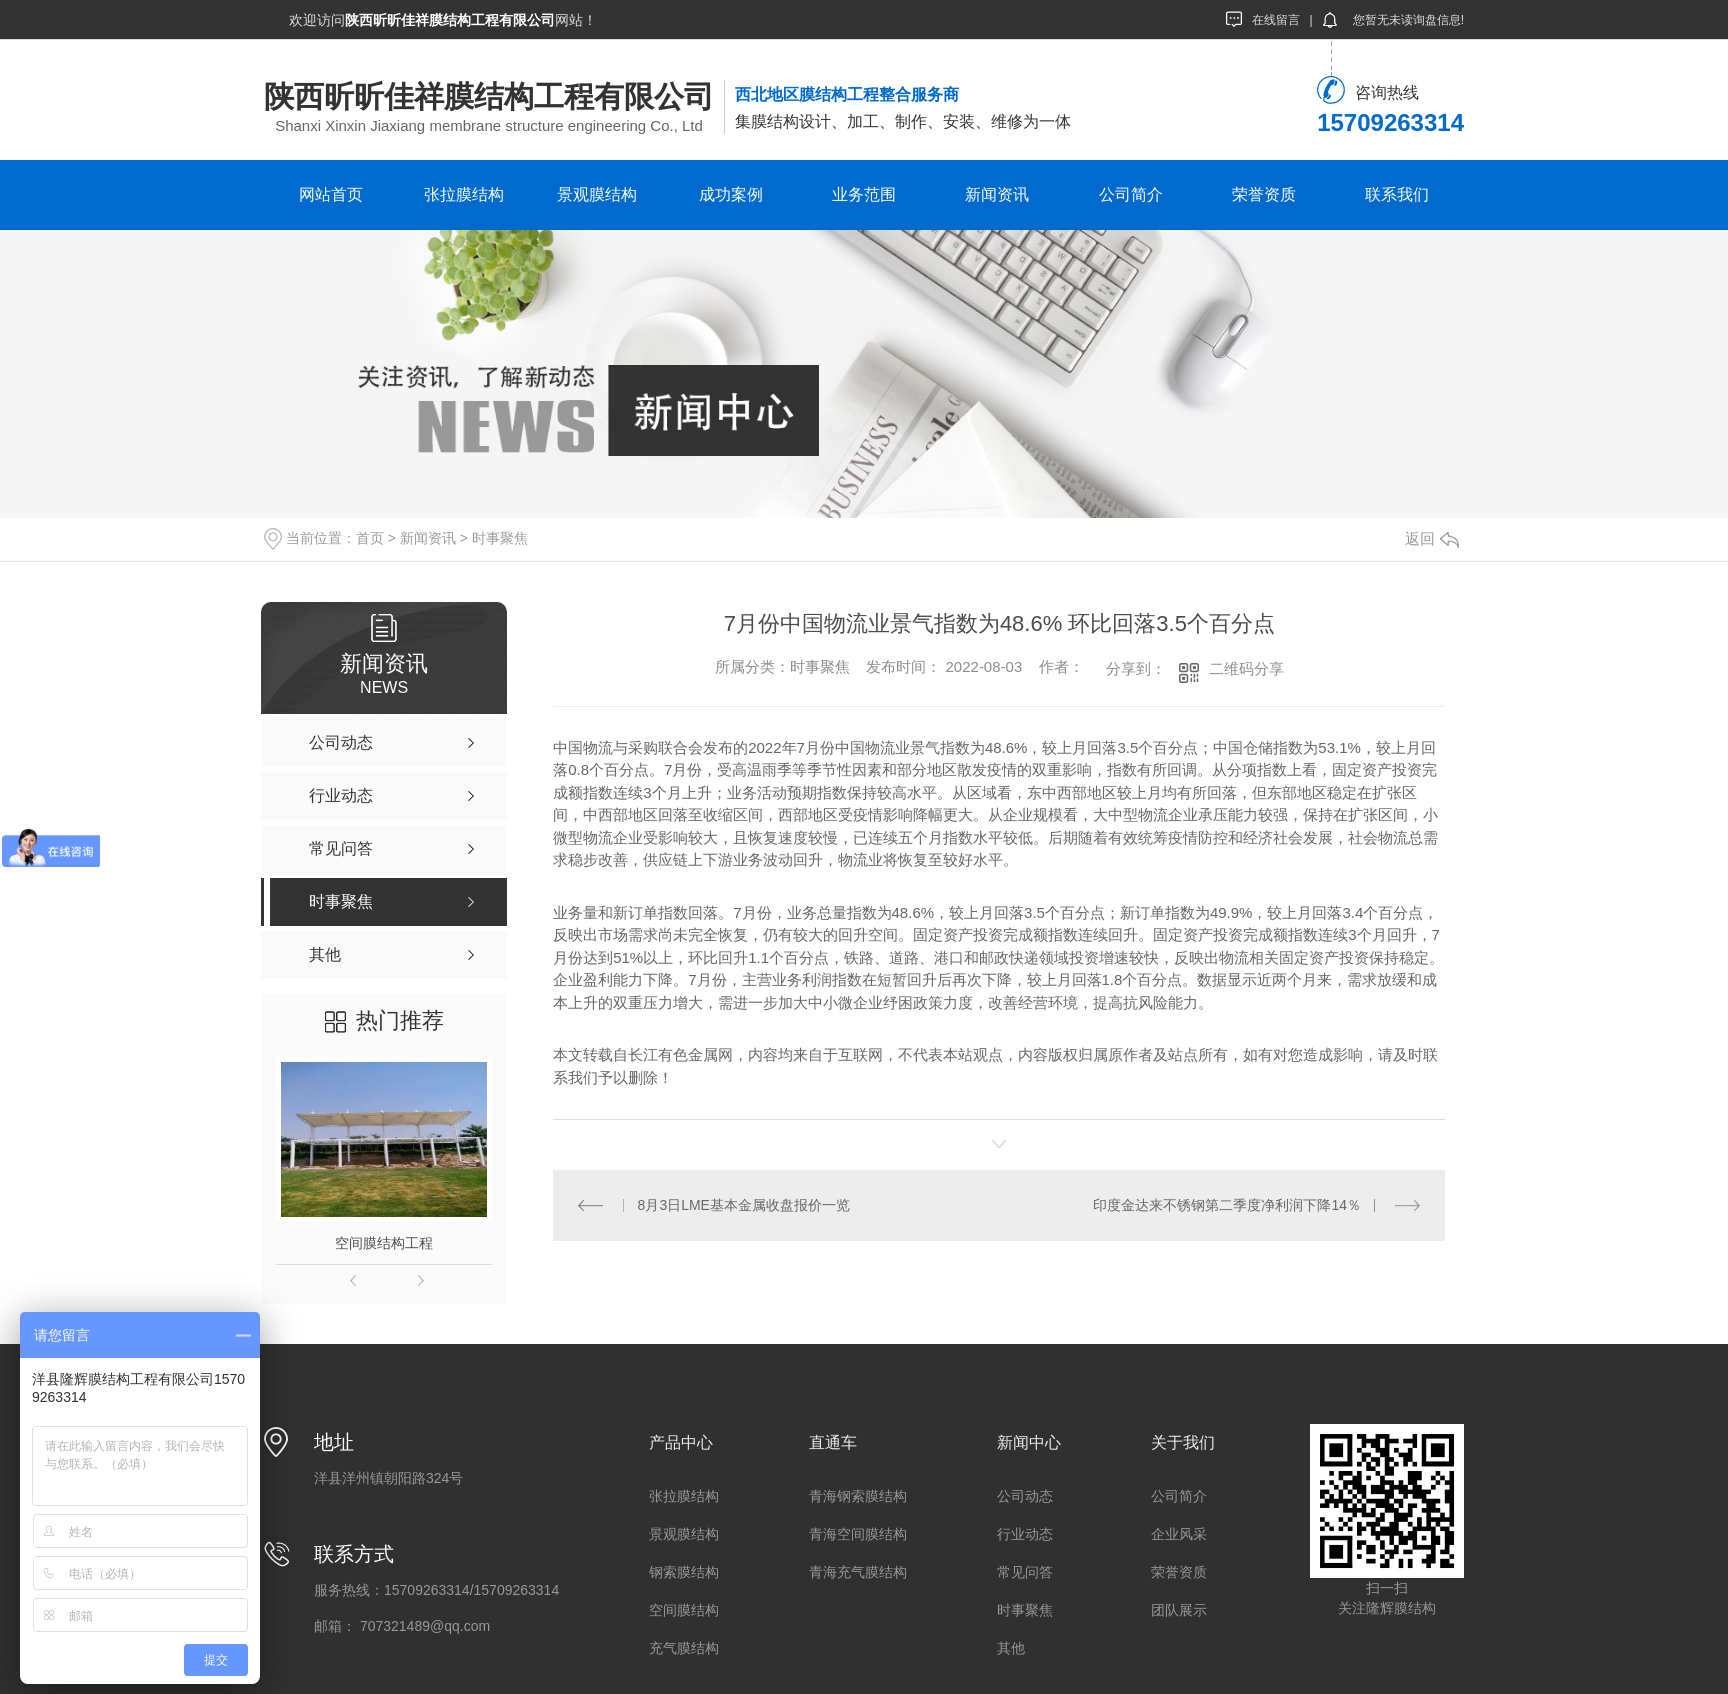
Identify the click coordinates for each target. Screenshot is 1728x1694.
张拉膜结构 (464, 194)
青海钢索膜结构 (858, 1496)
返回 (1432, 538)
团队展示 (1179, 1610)
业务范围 (864, 194)
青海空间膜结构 (858, 1534)
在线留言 (1263, 19)
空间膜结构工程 (384, 1243)
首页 (370, 538)
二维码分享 (1246, 668)
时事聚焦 (500, 538)
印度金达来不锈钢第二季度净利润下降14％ (1227, 1205)
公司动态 (1025, 1496)
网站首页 (331, 194)
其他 (1011, 1648)
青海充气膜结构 (858, 1572)
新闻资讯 (997, 194)
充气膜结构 (684, 1648)
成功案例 (731, 194)
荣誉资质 (1264, 194)
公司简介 (1131, 194)
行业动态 (1025, 1534)
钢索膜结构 (684, 1572)
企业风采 (1179, 1534)
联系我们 (1397, 194)
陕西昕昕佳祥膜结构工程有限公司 (489, 96)
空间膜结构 (684, 1610)
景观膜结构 (597, 194)
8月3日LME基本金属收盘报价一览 (744, 1205)
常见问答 (1025, 1572)
